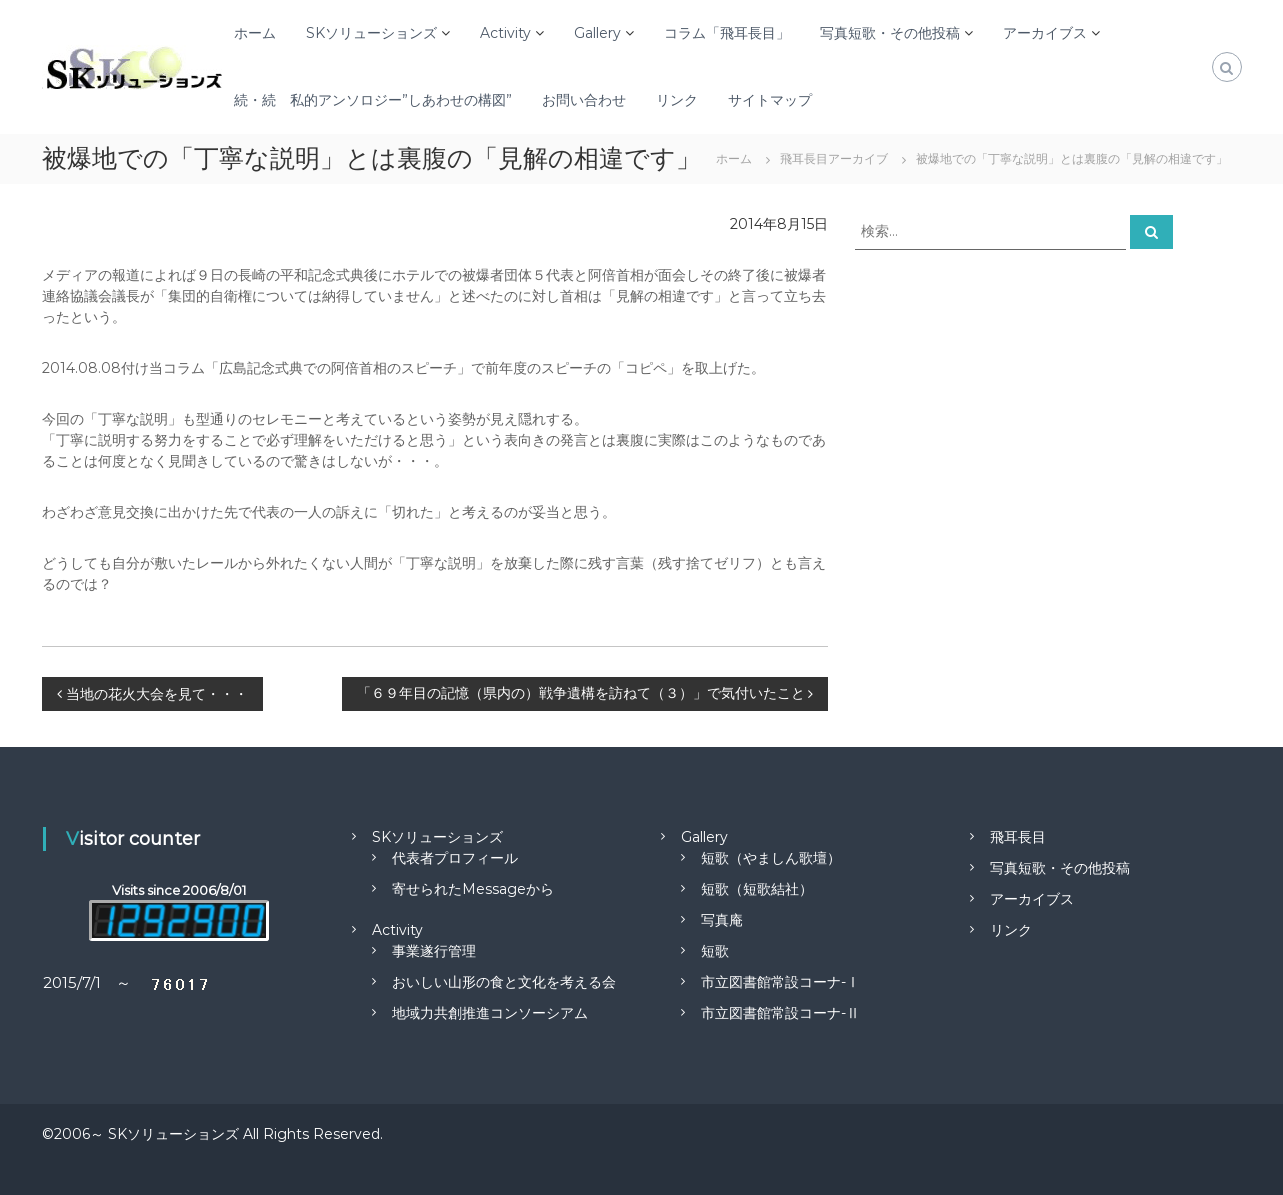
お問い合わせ (584, 100)
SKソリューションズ (371, 33)
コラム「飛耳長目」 (727, 33)
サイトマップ (770, 100)
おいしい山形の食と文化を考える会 (504, 982)
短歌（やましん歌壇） (771, 858)
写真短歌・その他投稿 (890, 33)
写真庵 (722, 920)
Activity (505, 33)
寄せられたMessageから (473, 889)
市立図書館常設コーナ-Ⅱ (780, 1013)
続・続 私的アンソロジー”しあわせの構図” (373, 100)
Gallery (597, 33)
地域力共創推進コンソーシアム (490, 1013)
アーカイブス (1045, 33)
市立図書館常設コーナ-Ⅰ (780, 982)
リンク (677, 100)
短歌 (715, 951)
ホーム (255, 33)
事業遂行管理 (434, 951)
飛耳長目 (1018, 837)
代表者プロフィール (455, 858)
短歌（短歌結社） (757, 889)
